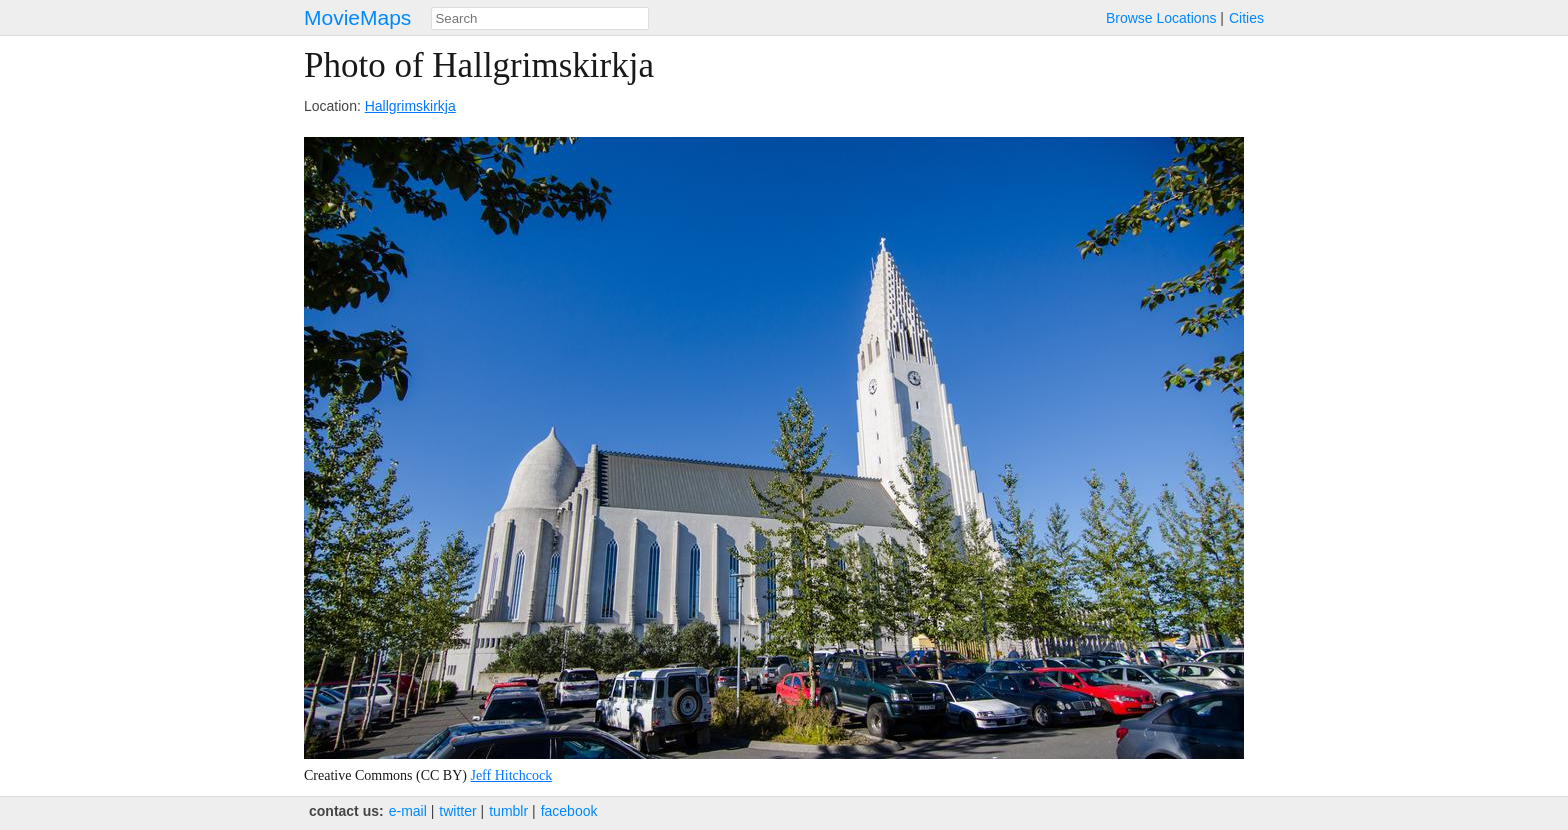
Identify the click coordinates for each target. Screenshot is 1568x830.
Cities (1246, 18)
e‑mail (408, 811)
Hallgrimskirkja (410, 106)
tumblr (508, 811)
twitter (457, 811)
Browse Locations (1161, 18)
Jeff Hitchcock (511, 775)
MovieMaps (357, 17)
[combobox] (540, 18)
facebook (569, 811)
